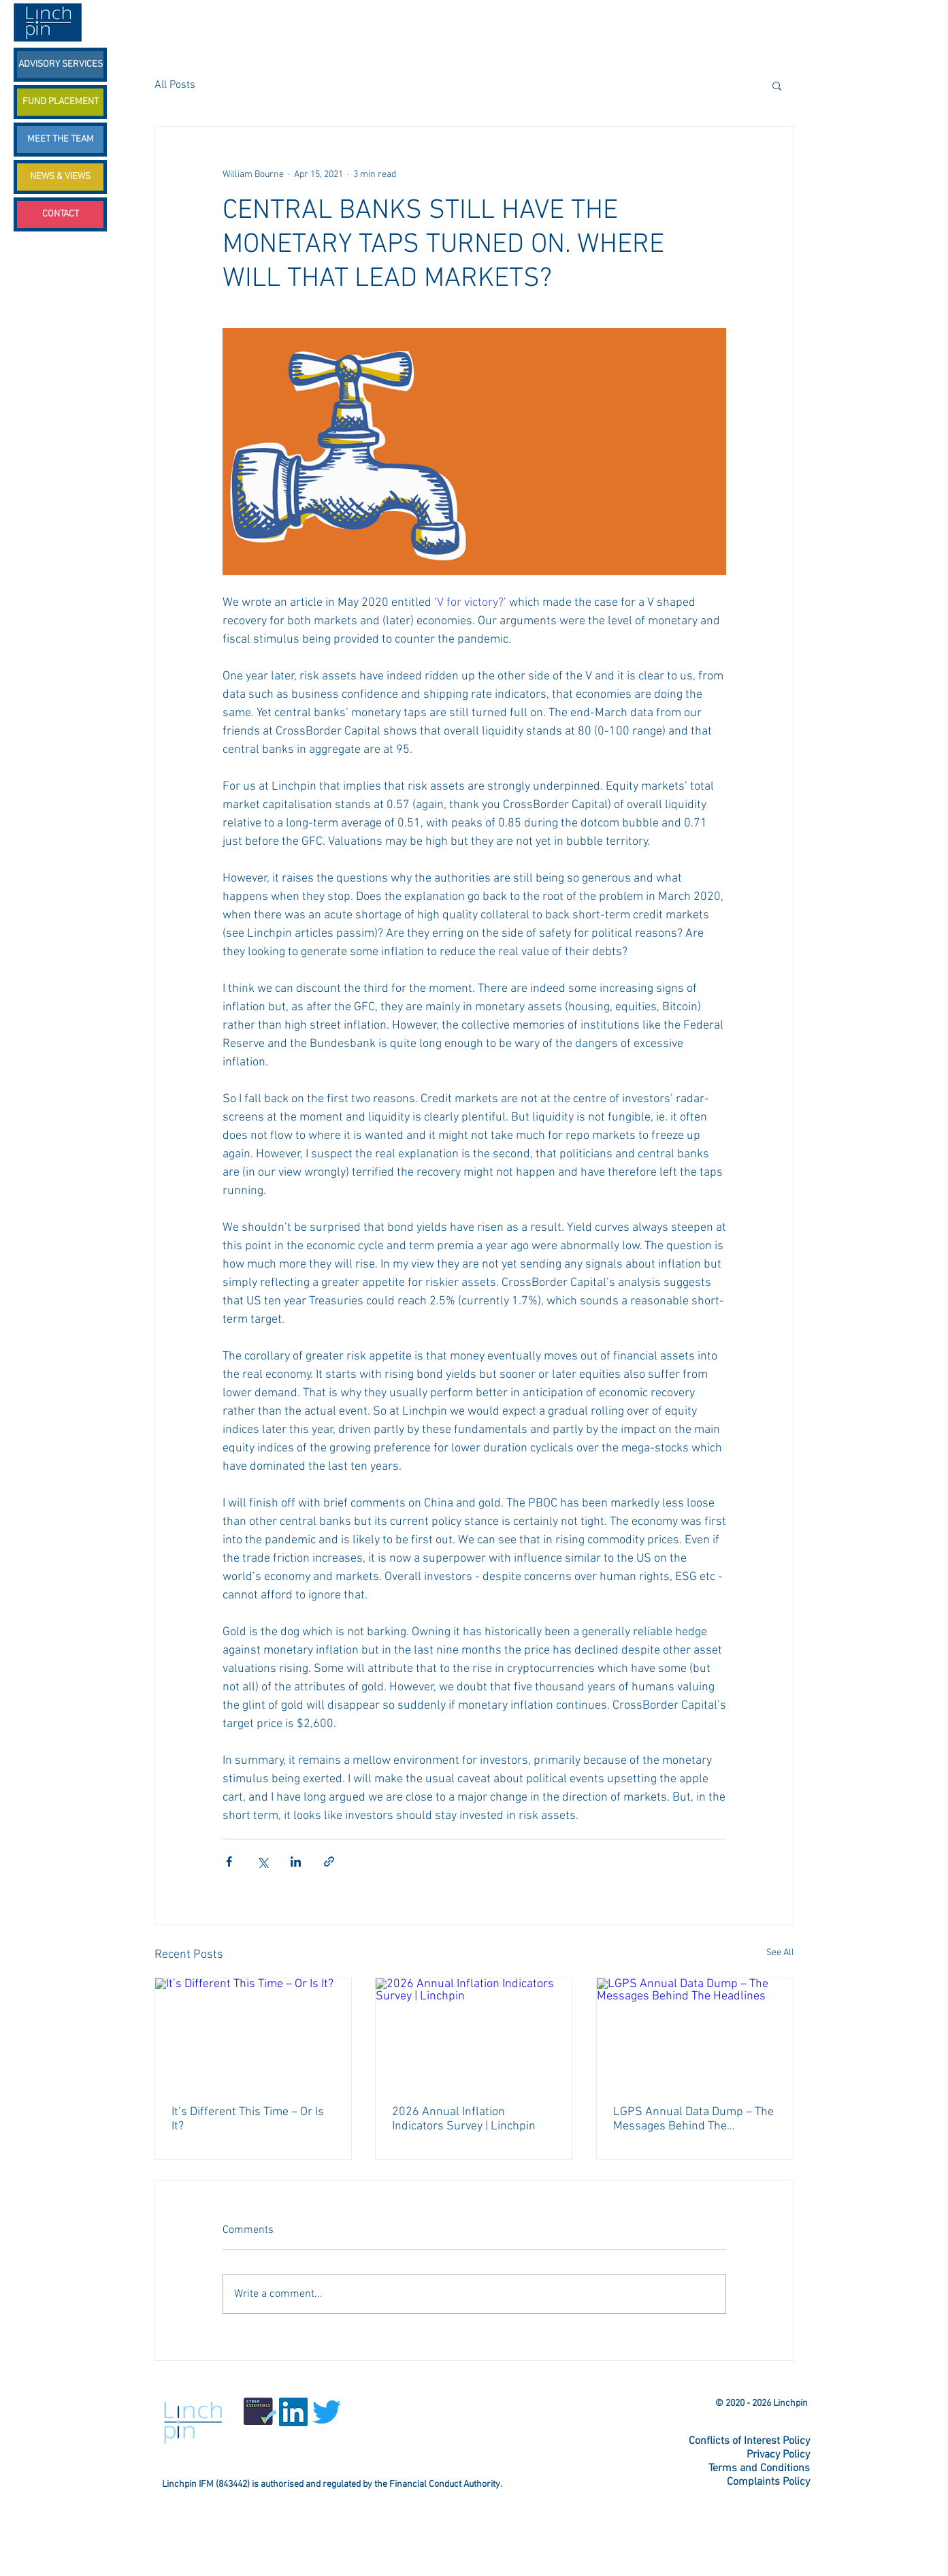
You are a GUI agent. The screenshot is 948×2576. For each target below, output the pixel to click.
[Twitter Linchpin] (473, 2389)
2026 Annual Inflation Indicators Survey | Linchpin (464, 2119)
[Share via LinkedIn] (295, 1861)
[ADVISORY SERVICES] (60, 65)
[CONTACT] (60, 214)
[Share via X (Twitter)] (262, 1861)
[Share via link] (329, 1861)
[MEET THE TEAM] (60, 140)
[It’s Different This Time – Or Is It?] (253, 2033)
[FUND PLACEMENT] (60, 102)
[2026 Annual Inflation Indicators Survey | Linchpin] (474, 2033)
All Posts (174, 85)
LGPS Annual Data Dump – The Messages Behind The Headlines (693, 2119)
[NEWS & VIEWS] (60, 177)
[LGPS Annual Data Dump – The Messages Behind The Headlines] (695, 2033)
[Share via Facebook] (229, 1861)
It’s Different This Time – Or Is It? (247, 2119)
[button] (776, 85)
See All (780, 1953)
